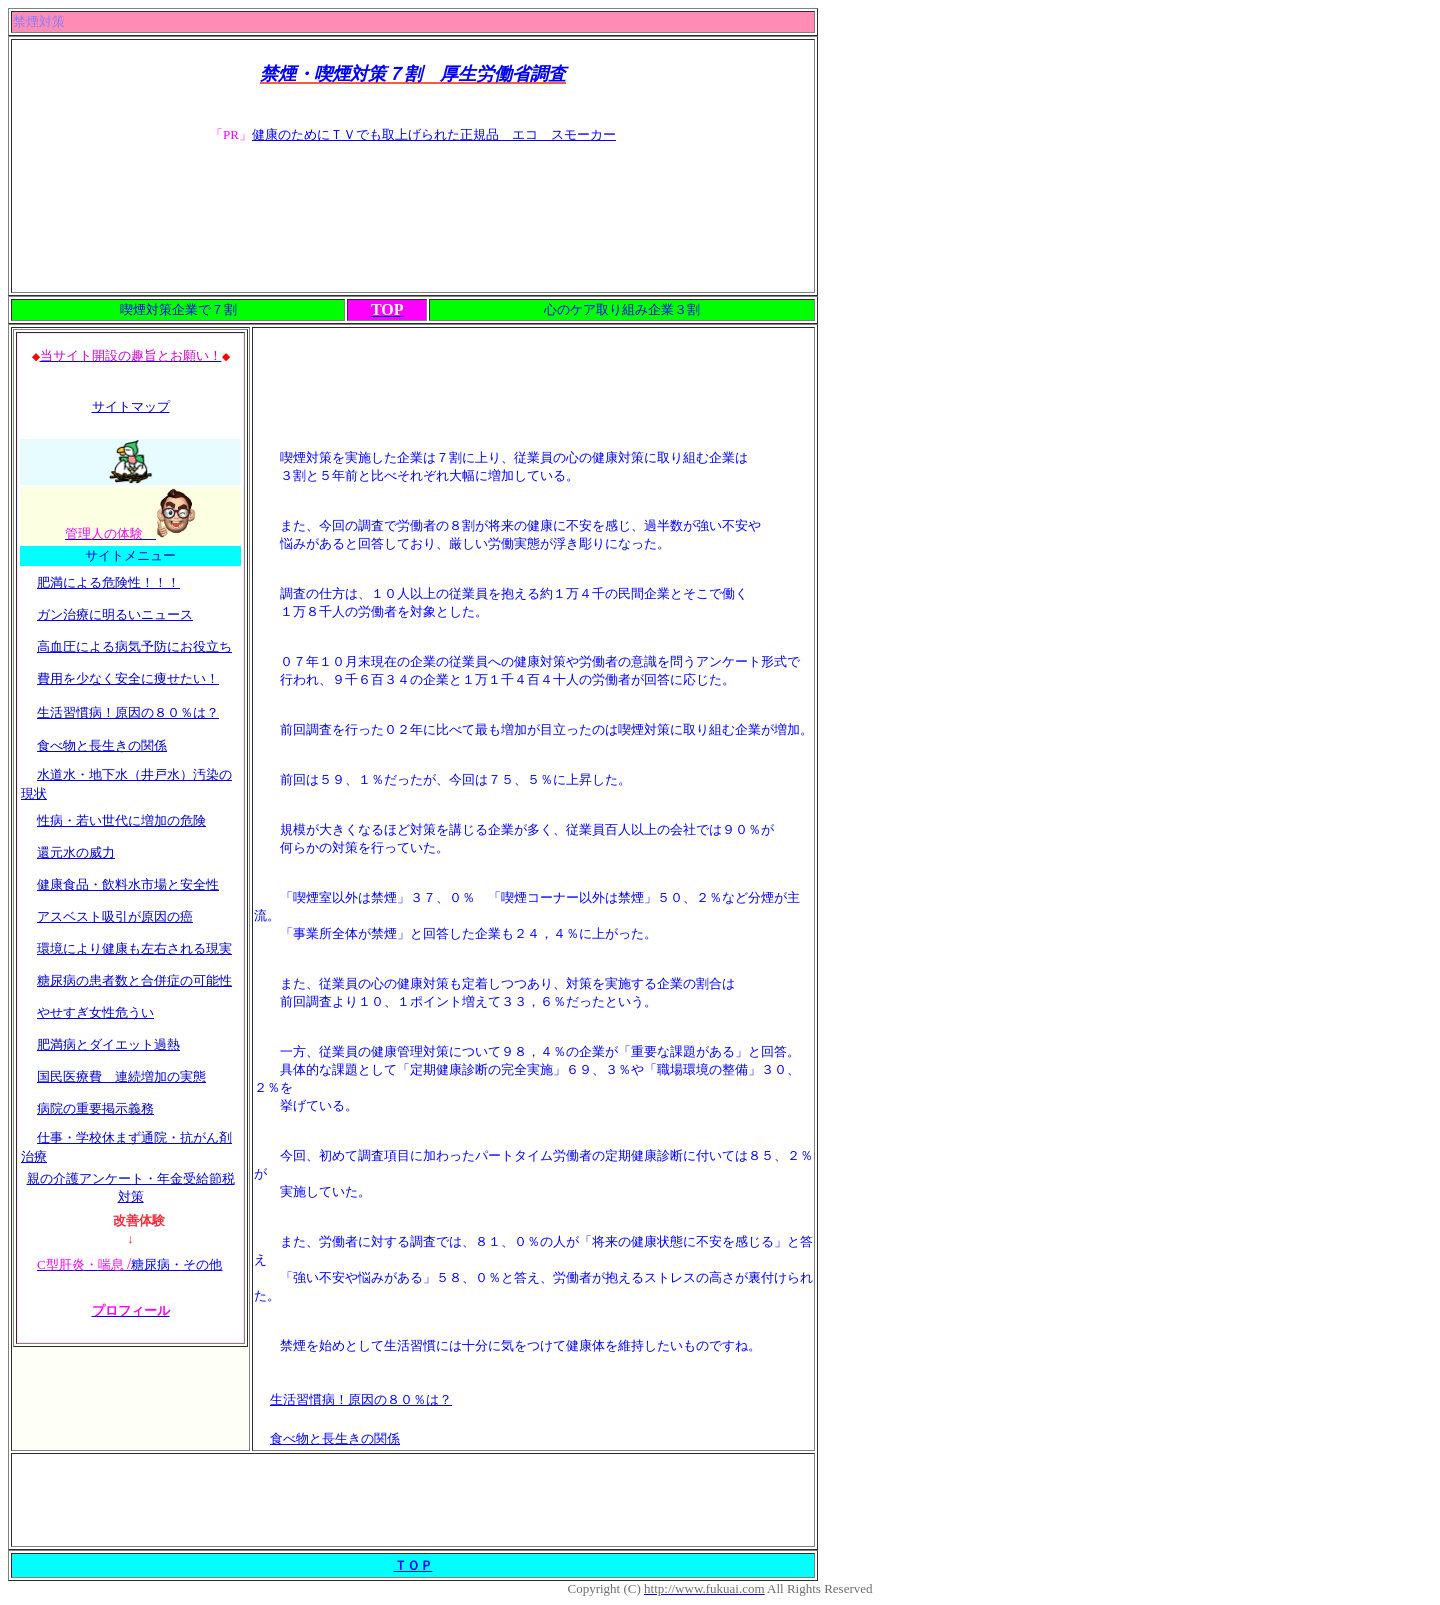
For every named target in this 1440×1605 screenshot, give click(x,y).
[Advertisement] (413, 221)
